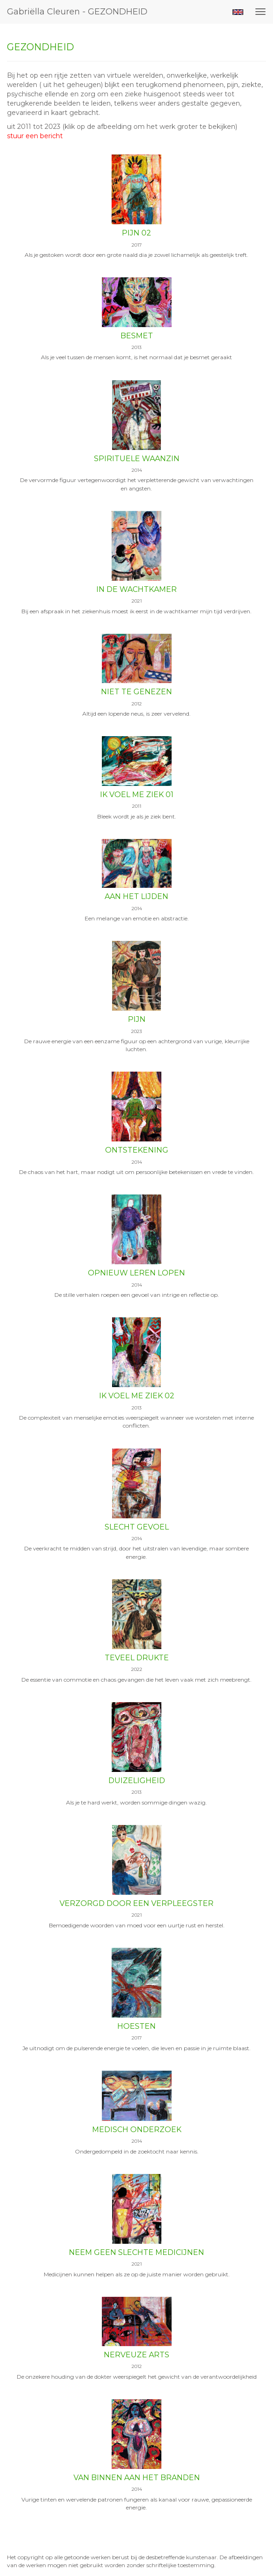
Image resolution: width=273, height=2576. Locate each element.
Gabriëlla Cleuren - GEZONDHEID (77, 12)
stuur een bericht (35, 136)
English (238, 12)
